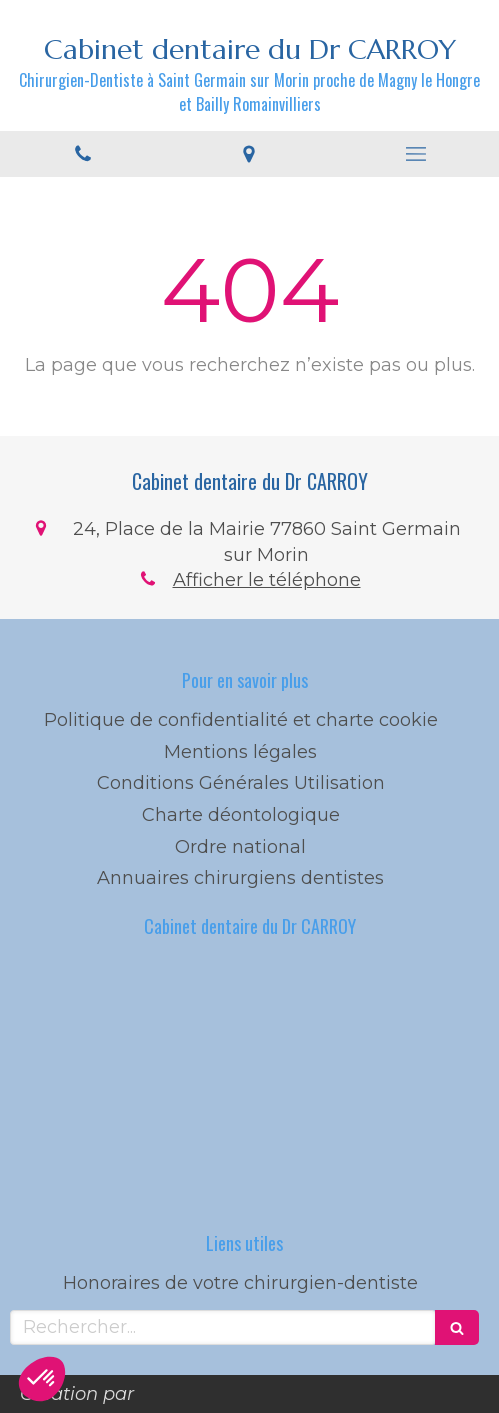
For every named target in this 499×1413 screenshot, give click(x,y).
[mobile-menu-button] (416, 154)
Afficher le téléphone (267, 580)
